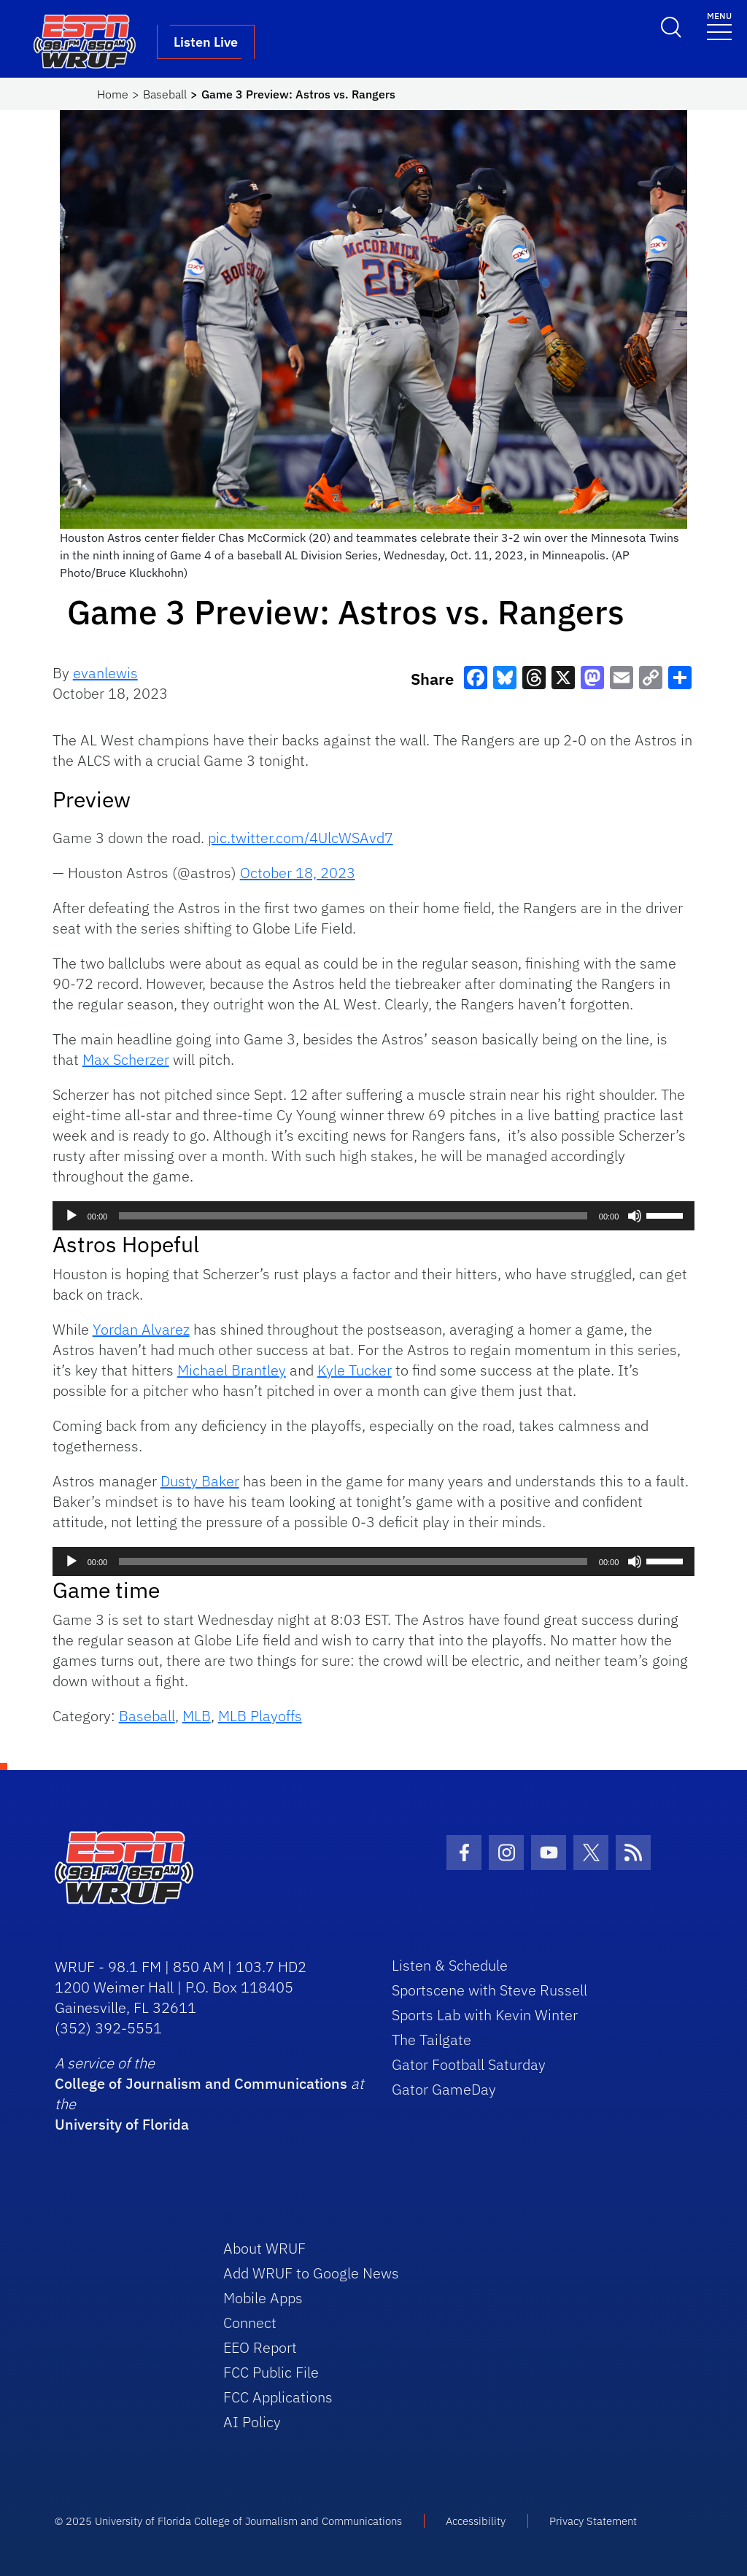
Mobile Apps (263, 2298)
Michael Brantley (231, 1370)
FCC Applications (278, 2397)
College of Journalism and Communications (201, 2083)
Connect (249, 2322)
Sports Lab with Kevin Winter (485, 2015)
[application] (374, 1215)
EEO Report (260, 2347)
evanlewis (105, 673)
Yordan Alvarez (141, 1329)
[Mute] (634, 1216)
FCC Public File (271, 2372)
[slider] (353, 1215)
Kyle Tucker (354, 1370)
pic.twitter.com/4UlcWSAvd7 (300, 837)
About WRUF (264, 2248)
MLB (196, 1716)
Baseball (165, 94)
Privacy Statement (593, 2521)
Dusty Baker (199, 1481)
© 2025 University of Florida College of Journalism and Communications (228, 2521)
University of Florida (122, 2124)
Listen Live (206, 42)
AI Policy (252, 2422)
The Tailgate (431, 2039)
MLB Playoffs (260, 1716)
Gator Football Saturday (469, 2064)
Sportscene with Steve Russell (489, 1990)
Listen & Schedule (450, 1965)
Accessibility (476, 2521)
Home (112, 94)
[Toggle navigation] (719, 25)
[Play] (71, 1216)
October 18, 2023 (297, 872)
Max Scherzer (125, 1059)
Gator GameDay (444, 2089)
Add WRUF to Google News (311, 2273)
